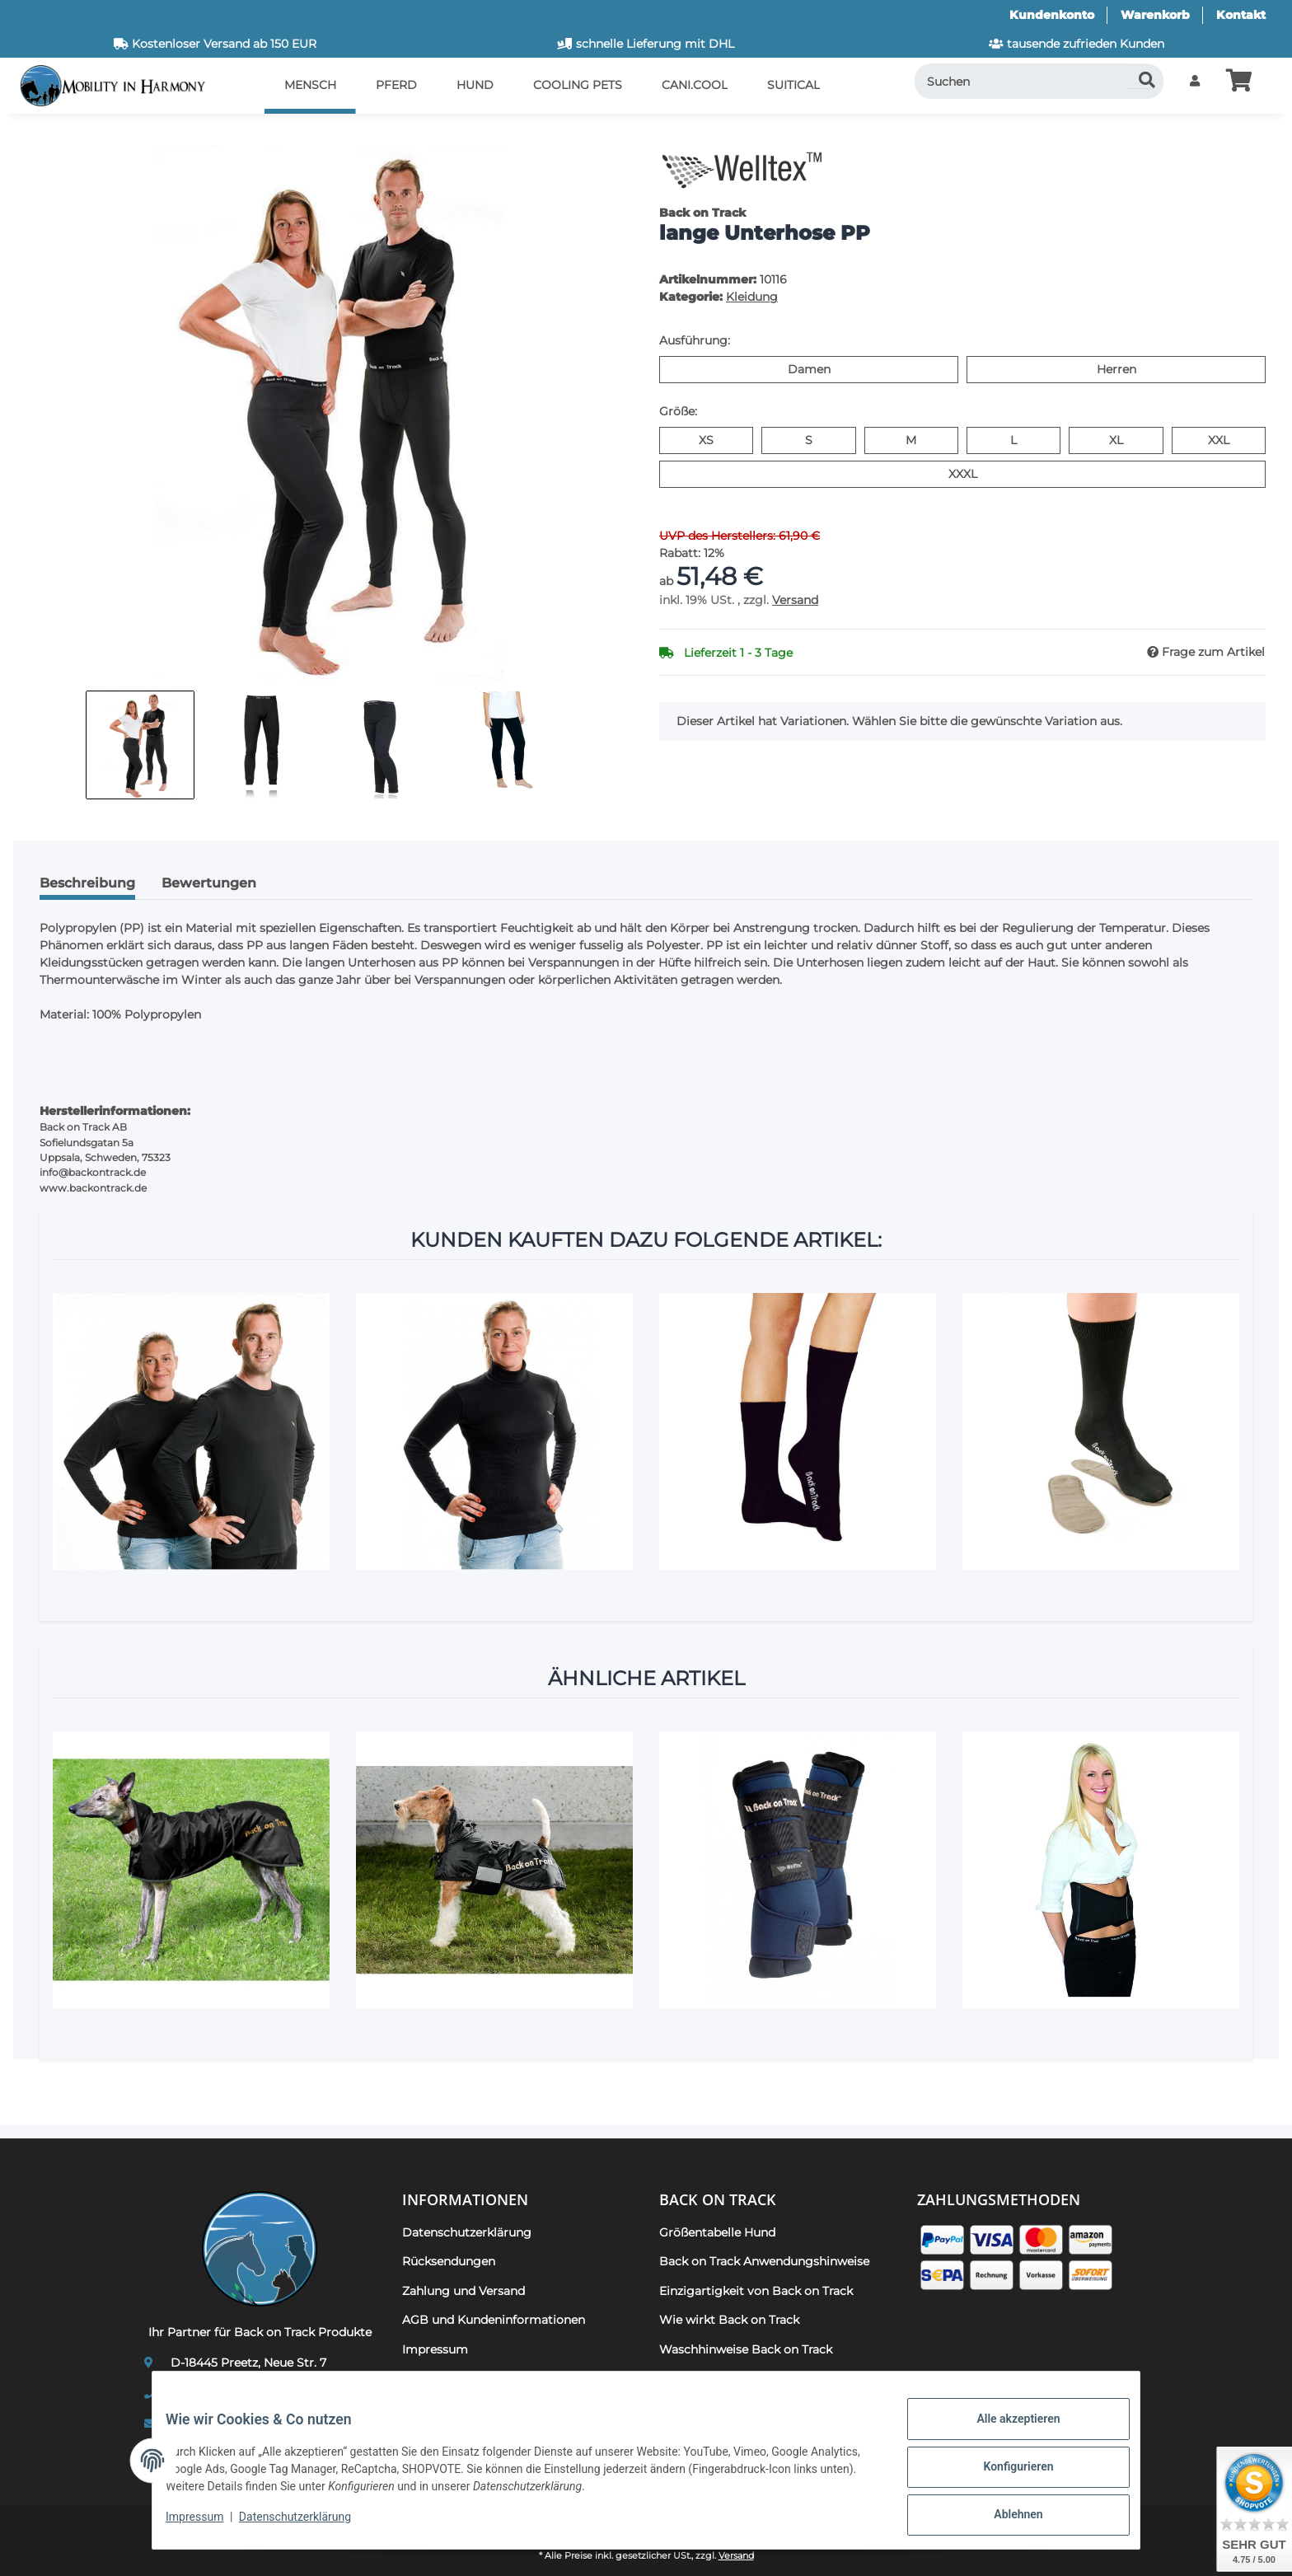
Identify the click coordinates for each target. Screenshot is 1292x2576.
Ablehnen (1005, 2517)
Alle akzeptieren (1004, 2431)
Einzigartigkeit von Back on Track (756, 2290)
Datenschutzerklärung (308, 2525)
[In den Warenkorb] (39, 136)
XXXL (976, 473)
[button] (1195, 81)
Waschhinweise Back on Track (745, 2349)
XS (713, 439)
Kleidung (752, 296)
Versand (795, 599)
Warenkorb (1155, 14)
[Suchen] (1039, 81)
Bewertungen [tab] (209, 883)
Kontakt (1241, 14)
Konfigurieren (1005, 2474)
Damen (830, 368)
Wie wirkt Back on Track (729, 2319)
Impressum (207, 2525)
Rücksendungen (448, 2261)
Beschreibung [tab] (87, 883)
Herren (1136, 368)
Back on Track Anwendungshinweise (764, 2261)
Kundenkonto (1051, 14)
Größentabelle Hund (717, 2232)
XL (1122, 439)
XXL (1229, 439)
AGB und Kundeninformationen (493, 2319)
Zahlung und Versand (463, 2290)
